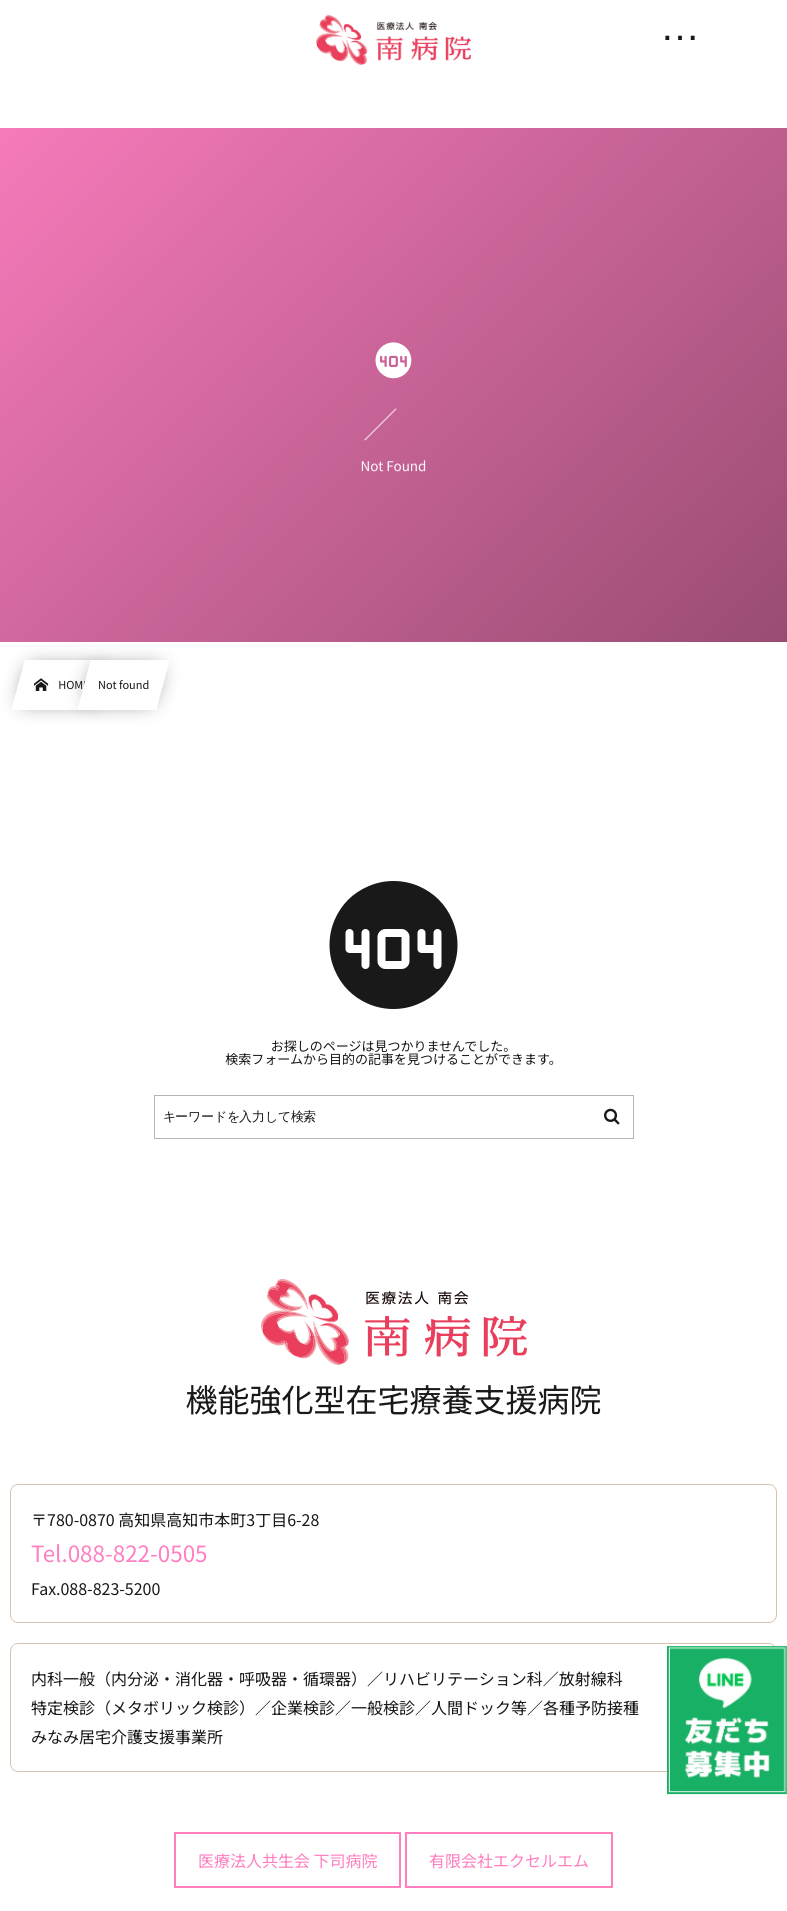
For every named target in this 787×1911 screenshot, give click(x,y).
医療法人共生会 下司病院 (288, 1860)
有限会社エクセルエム (509, 1860)
